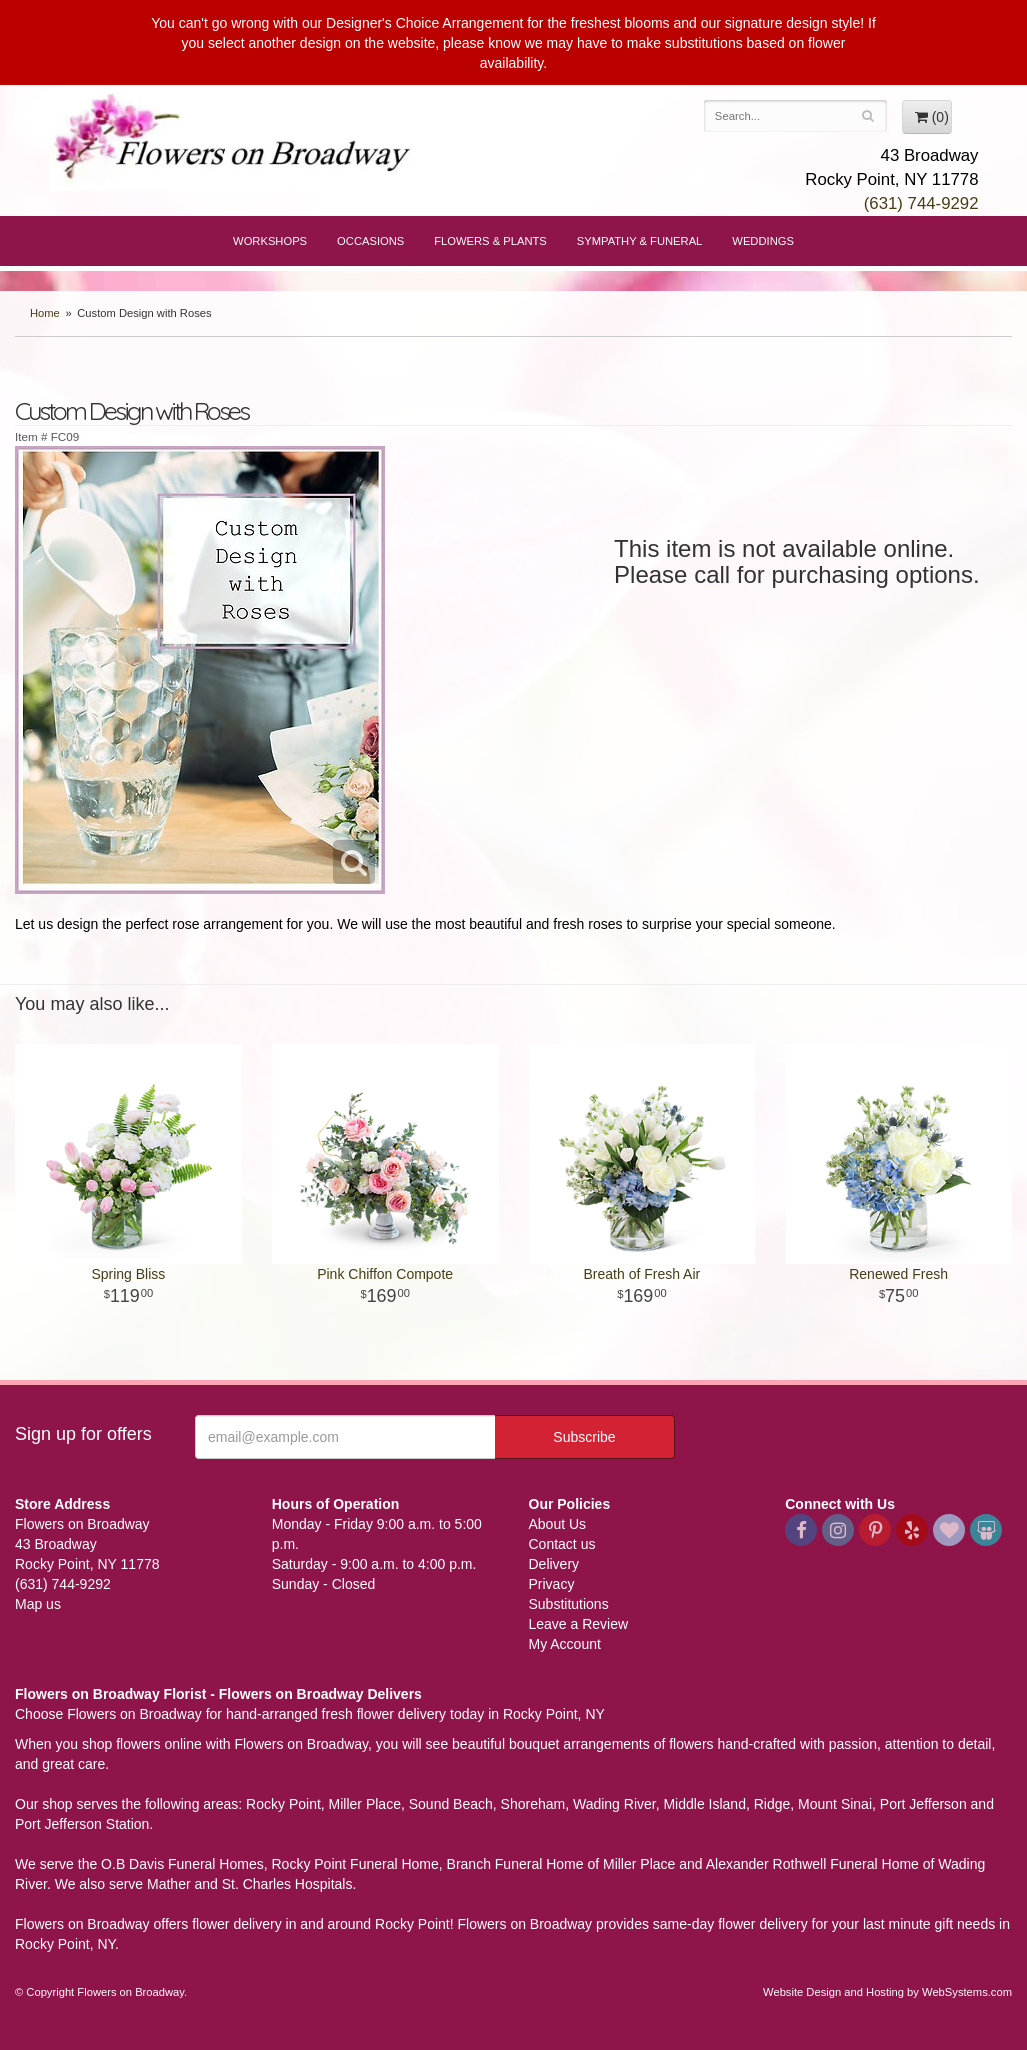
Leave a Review (579, 1624)
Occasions (370, 241)
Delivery (554, 1564)
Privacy (552, 1584)
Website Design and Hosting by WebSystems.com (887, 1992)
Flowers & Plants (490, 241)
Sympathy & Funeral (640, 241)
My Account (565, 1644)
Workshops (270, 241)
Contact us (562, 1544)
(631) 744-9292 (921, 203)
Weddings (763, 241)
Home (45, 313)
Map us (38, 1604)
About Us (558, 1524)
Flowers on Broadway (234, 142)
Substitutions (569, 1604)
